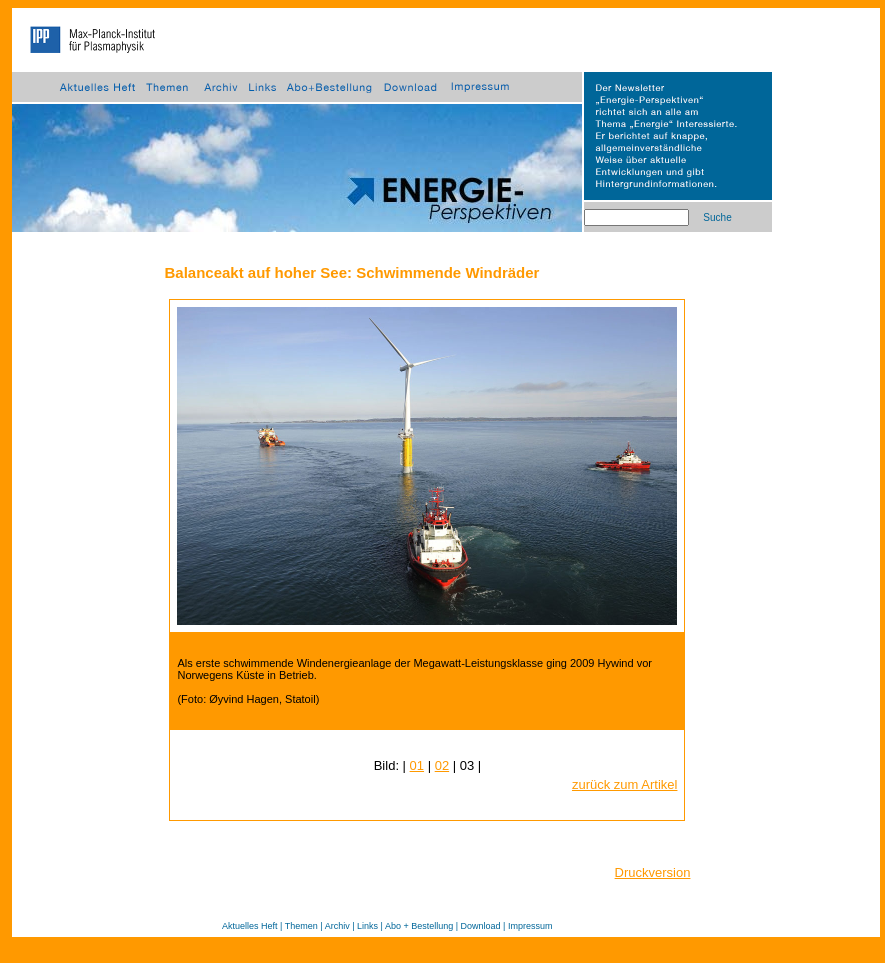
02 (442, 765)
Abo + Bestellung (419, 926)
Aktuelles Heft (250, 926)
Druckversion (653, 872)
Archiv (337, 926)
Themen (301, 926)
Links (367, 926)
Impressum (530, 926)
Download (481, 926)
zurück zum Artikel (624, 784)
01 (417, 765)
